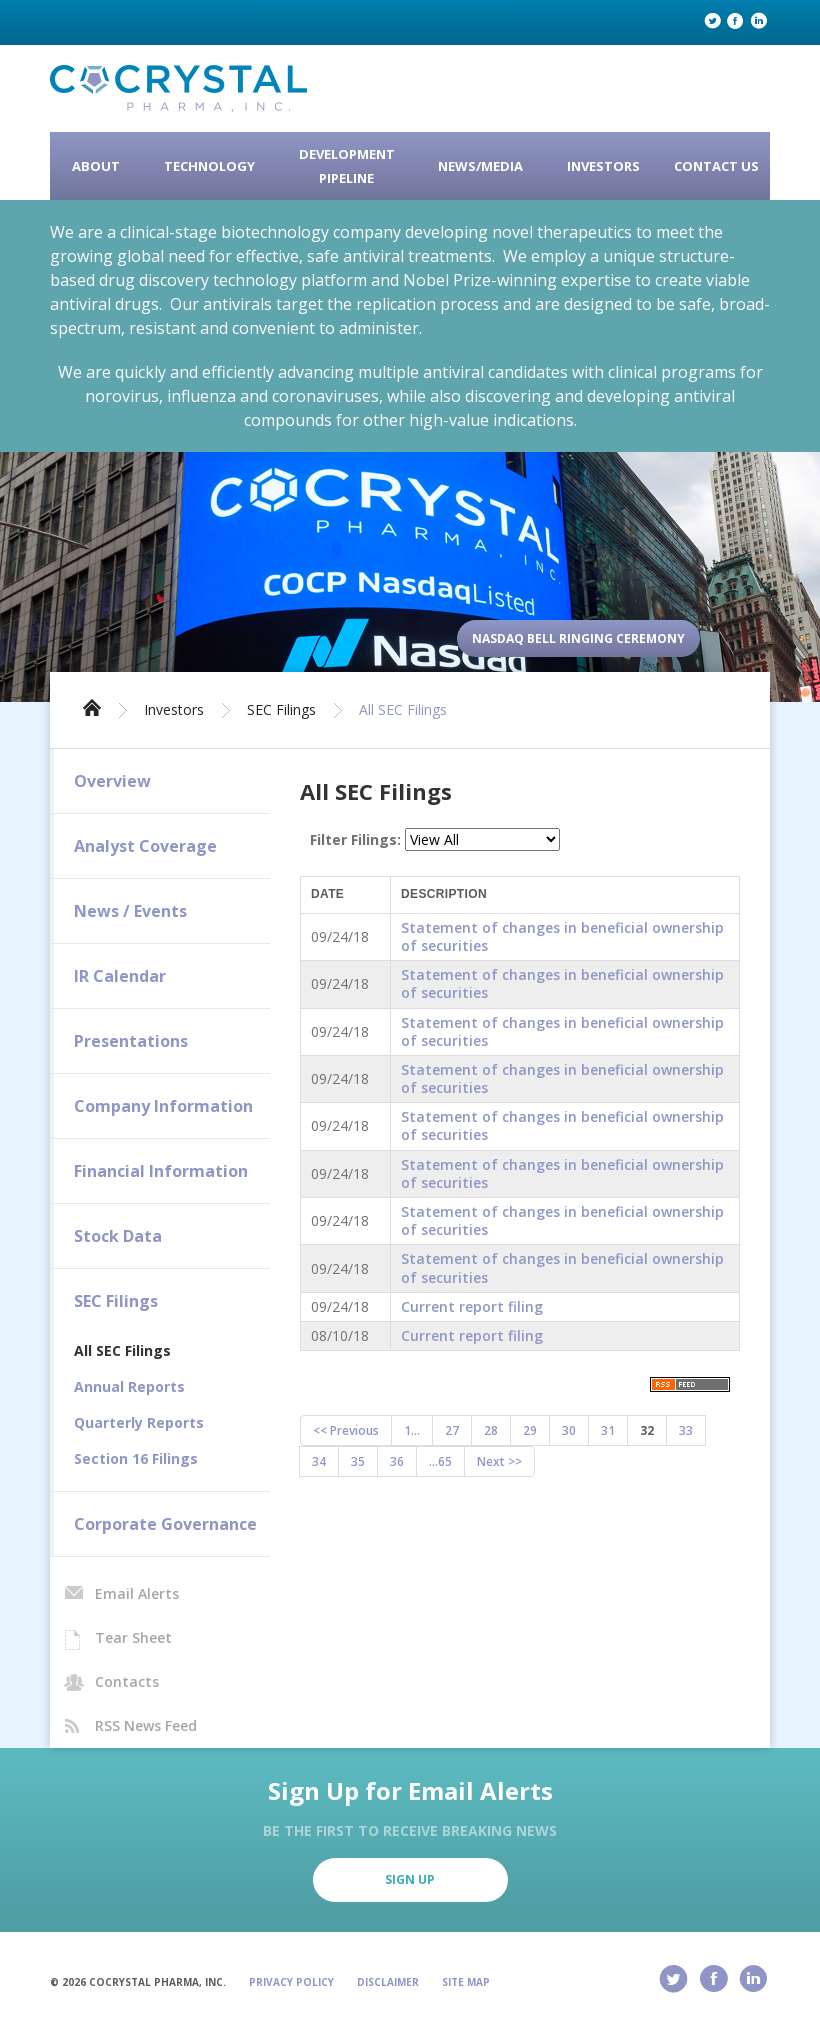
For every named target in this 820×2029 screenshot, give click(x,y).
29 (530, 1430)
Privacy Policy (291, 1982)
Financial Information (161, 1171)
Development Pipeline (347, 166)
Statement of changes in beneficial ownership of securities (562, 936)
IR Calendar (120, 976)
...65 (440, 1461)
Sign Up (410, 1879)
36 (397, 1461)
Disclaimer (388, 1982)
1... (412, 1430)
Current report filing (472, 1306)
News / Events (130, 911)
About (96, 166)
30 (569, 1430)
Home (92, 706)
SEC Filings (281, 710)
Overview (112, 781)
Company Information (163, 1106)
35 (358, 1461)
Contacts (127, 1681)
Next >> (499, 1461)
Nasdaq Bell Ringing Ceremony (578, 638)
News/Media (480, 166)
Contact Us (716, 166)
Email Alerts (137, 1593)
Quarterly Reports (139, 1422)
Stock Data (118, 1236)
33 (686, 1430)
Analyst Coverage (145, 846)
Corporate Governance (165, 1524)
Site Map (466, 1982)
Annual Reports (129, 1386)
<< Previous (346, 1430)
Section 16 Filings (136, 1458)
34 (319, 1461)
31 (608, 1430)
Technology (209, 166)
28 (491, 1430)
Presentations (131, 1041)
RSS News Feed (146, 1725)
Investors (603, 166)
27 (452, 1430)
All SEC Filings (403, 710)
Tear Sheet (133, 1637)
